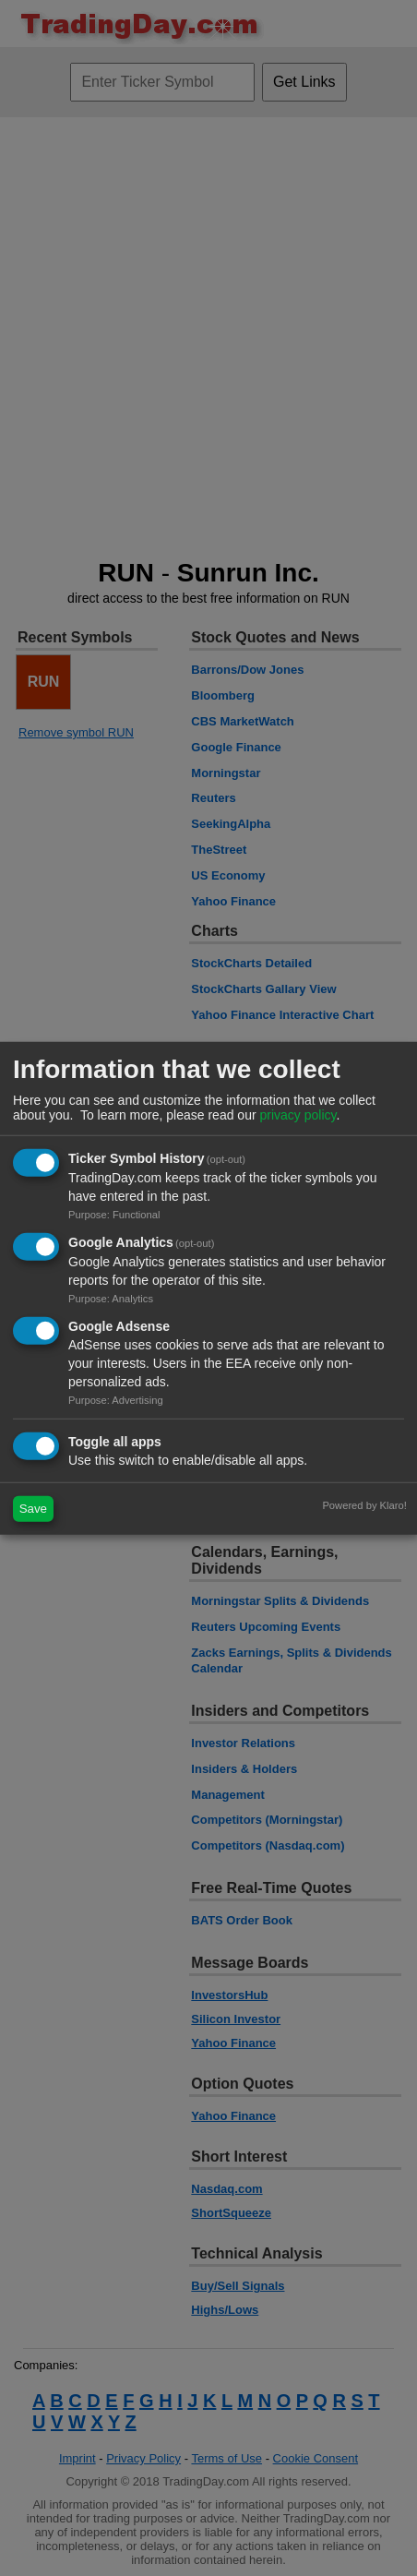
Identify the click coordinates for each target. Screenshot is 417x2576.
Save (33, 1509)
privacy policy (297, 1115)
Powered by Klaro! (364, 1504)
